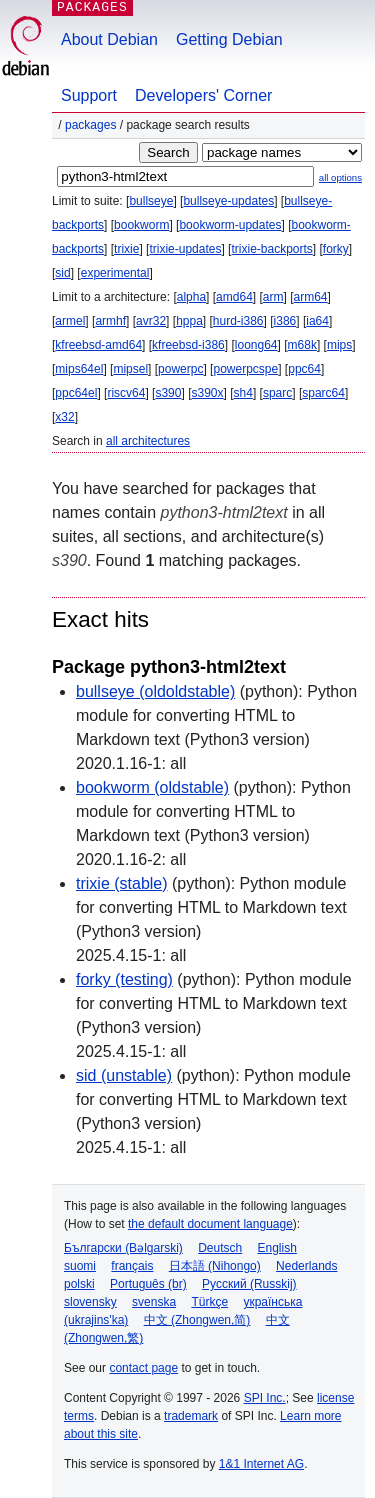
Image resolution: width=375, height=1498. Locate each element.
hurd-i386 (238, 321)
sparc (277, 393)
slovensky (90, 1302)
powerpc (180, 369)
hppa (189, 321)
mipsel (130, 369)
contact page (143, 1368)
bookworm (141, 225)
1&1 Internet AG (261, 1464)
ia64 (317, 321)
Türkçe (209, 1302)
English (277, 1248)
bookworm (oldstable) (152, 787)
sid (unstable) (124, 1075)
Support (89, 95)
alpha (191, 297)
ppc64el (76, 393)
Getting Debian (229, 39)
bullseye (151, 201)
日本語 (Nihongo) (215, 1266)
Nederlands (306, 1266)
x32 (64, 417)
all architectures (148, 441)
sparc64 (323, 393)
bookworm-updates (230, 225)
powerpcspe (245, 369)
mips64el (79, 369)
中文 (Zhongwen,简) (197, 1320)
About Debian (109, 39)
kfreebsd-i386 (188, 345)
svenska (154, 1302)
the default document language (210, 1224)
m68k (302, 345)
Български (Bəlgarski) (123, 1248)
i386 (285, 321)
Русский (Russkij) (249, 1284)
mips (339, 345)
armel (70, 321)
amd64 (234, 297)
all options (340, 177)
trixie (126, 249)
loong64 (256, 345)
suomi (80, 1266)
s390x (207, 393)
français (132, 1266)
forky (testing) (124, 979)
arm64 (311, 297)
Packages (90, 125)
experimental (115, 273)
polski (79, 1284)
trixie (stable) (122, 883)
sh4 (243, 393)
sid (62, 273)
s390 (168, 393)
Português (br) (148, 1284)
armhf (110, 321)
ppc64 (304, 369)
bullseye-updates (228, 201)
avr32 (151, 321)
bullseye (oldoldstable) (155, 691)
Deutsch (220, 1248)
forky (336, 249)
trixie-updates (185, 249)
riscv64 (126, 393)
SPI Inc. (265, 1398)
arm (273, 297)
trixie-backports (271, 249)
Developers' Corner (203, 95)
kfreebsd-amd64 (98, 345)
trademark (191, 1416)
